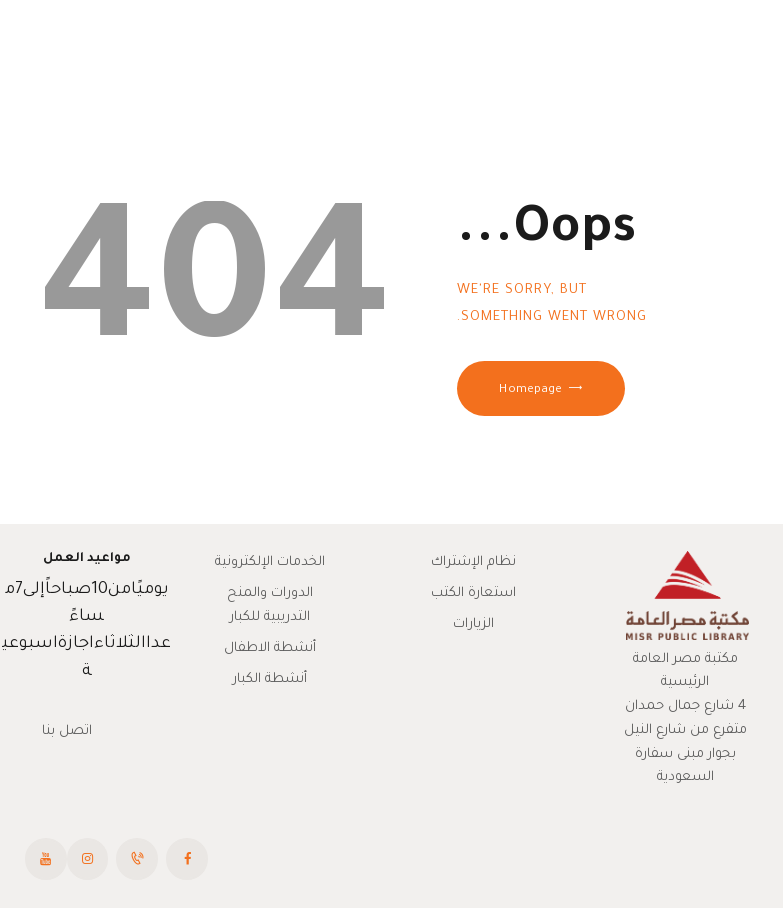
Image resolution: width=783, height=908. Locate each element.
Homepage (530, 390)
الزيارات (473, 624)
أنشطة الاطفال (270, 648)
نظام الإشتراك (473, 562)
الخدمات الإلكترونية (270, 562)
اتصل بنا (67, 731)
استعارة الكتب (473, 593)
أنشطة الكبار (270, 679)
